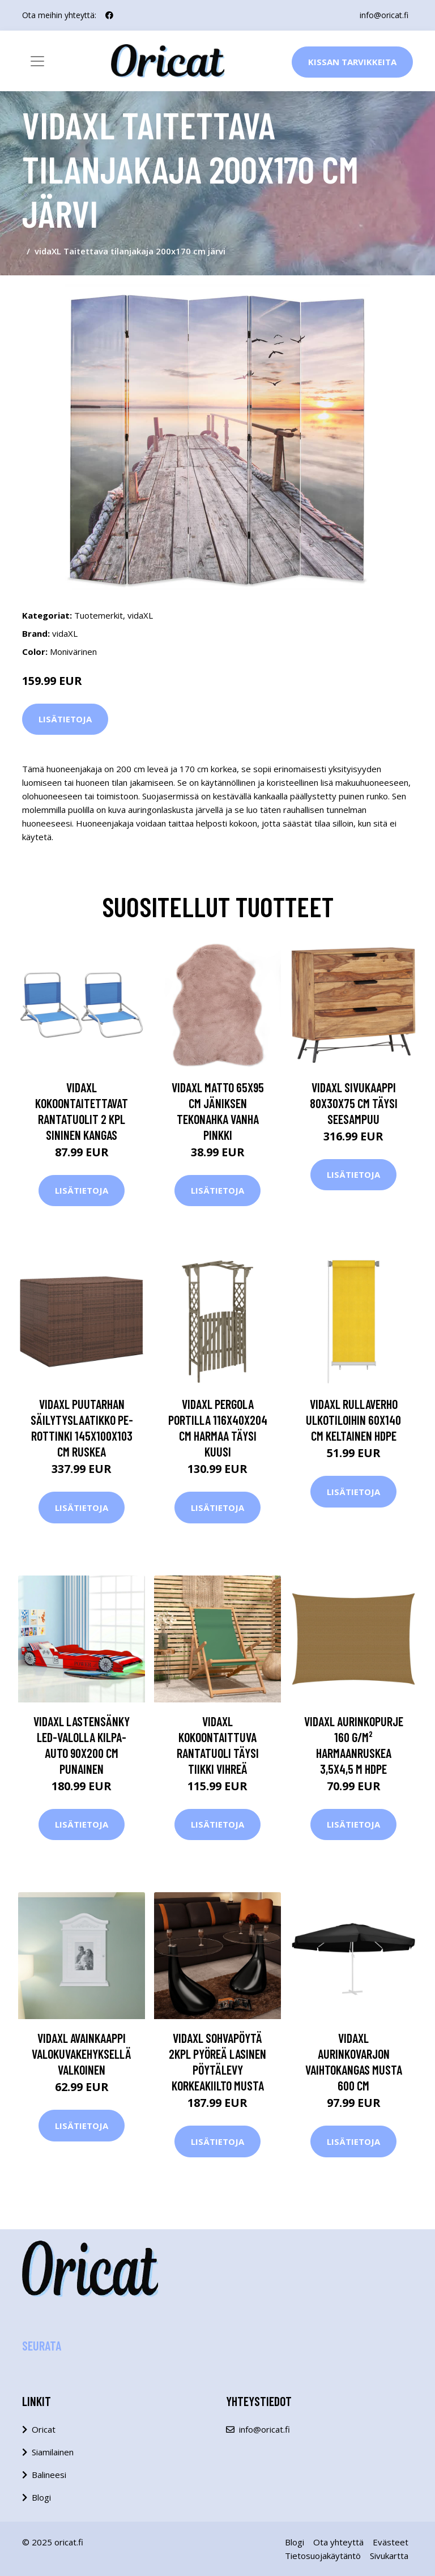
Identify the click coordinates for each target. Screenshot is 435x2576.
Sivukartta (389, 2555)
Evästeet (390, 2542)
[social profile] (109, 15)
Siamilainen (53, 2452)
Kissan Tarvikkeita (352, 61)
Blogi (41, 2497)
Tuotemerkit (98, 615)
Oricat (44, 2429)
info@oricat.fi (384, 15)
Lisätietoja (65, 719)
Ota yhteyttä (338, 2542)
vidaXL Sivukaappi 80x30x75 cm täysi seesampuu (354, 1103)
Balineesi (49, 2474)
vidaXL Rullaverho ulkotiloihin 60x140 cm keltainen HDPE (353, 1419)
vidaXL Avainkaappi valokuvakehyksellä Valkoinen (81, 2053)
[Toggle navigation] (37, 61)
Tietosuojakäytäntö (323, 2555)
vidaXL (140, 615)
